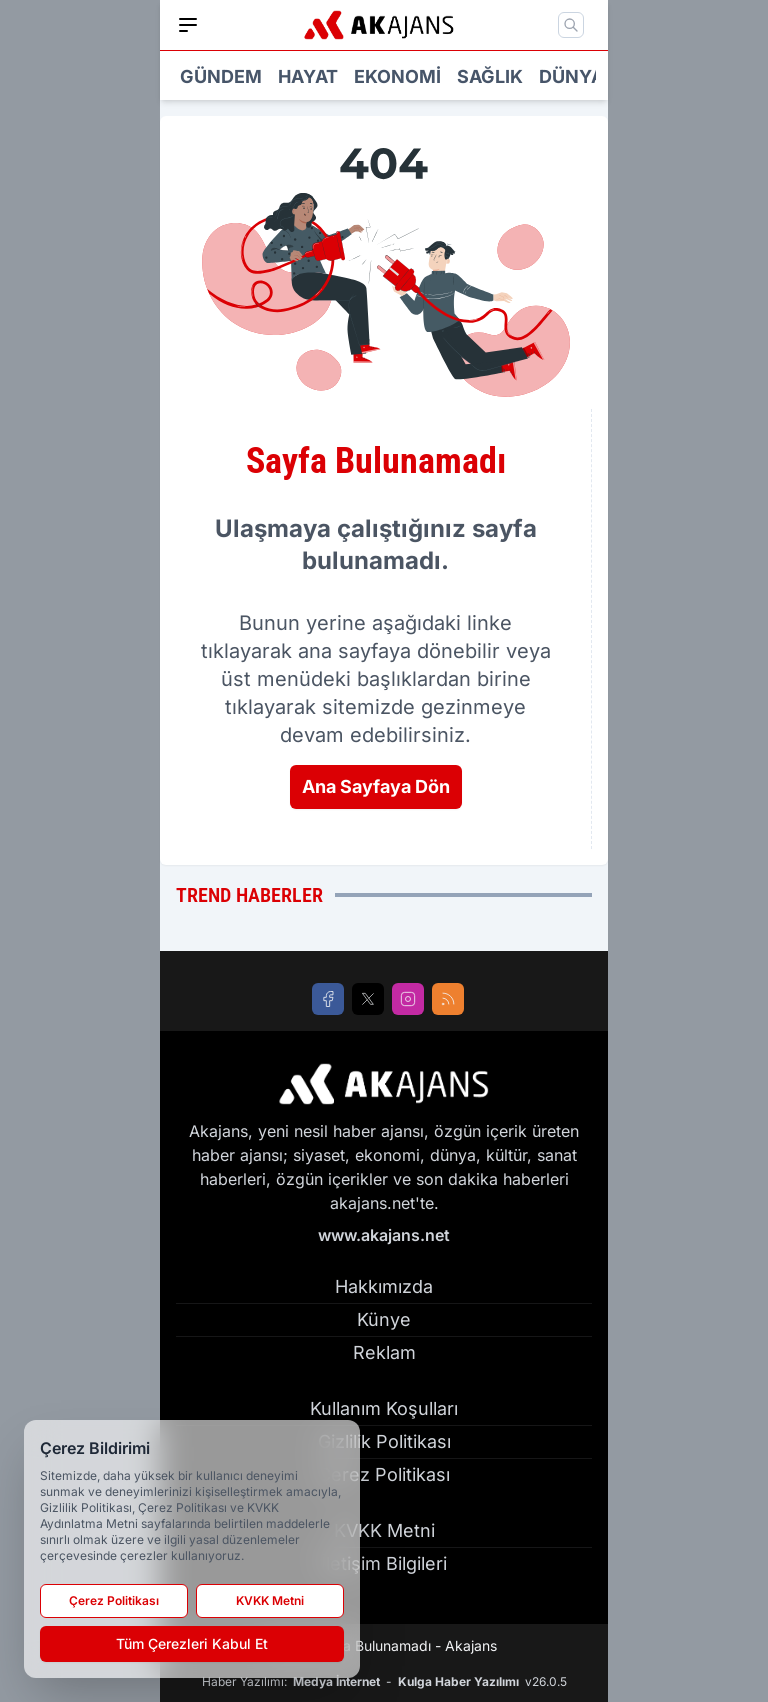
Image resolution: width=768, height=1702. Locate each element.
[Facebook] (328, 999)
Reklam (384, 1352)
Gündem (221, 76)
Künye (384, 1319)
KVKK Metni (384, 1530)
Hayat (308, 76)
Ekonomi (397, 76)
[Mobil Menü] (188, 25)
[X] (368, 999)
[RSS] (448, 999)
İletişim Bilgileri (384, 1563)
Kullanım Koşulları (384, 1408)
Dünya (571, 76)
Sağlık (490, 76)
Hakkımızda (384, 1286)
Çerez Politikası (384, 1474)
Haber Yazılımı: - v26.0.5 (384, 1682)
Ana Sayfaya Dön (376, 786)
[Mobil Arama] (571, 25)
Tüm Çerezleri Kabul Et (192, 1643)
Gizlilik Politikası (384, 1441)
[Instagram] (408, 999)
